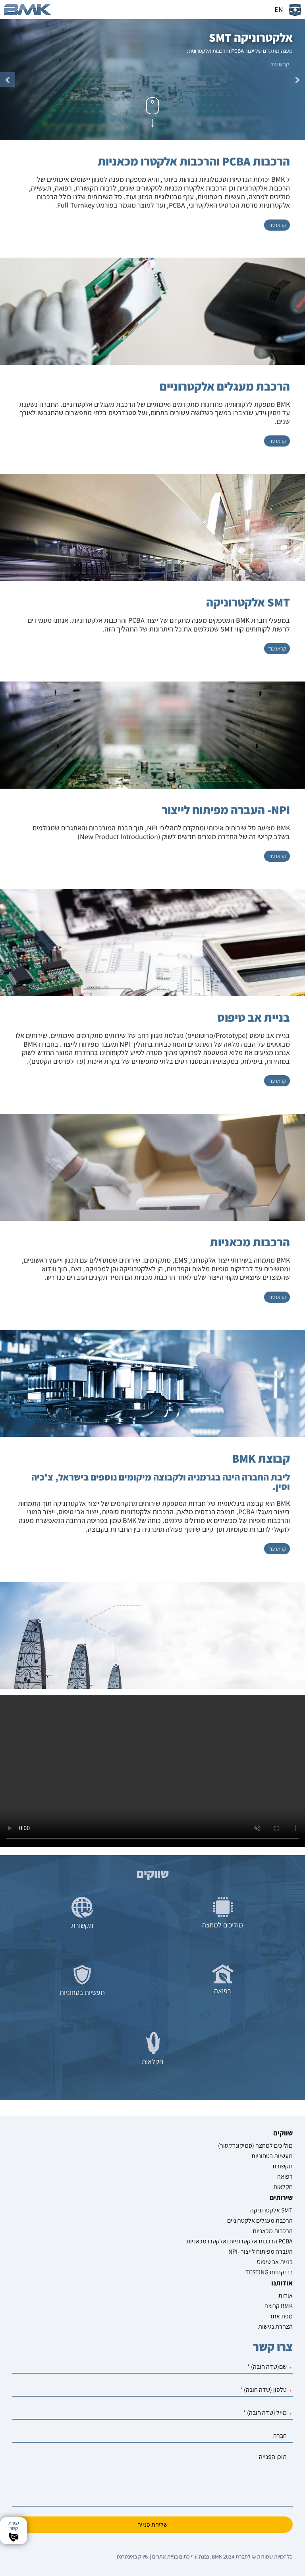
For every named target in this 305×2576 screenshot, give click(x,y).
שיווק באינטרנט (133, 2556)
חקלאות (283, 2187)
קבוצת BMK (278, 2306)
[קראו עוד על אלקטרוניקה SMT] (280, 64)
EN (278, 9)
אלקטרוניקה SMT (271, 2210)
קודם (7, 79)
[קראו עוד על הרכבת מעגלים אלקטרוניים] (277, 441)
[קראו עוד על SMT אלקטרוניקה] (277, 648)
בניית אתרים (165, 2556)
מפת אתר (281, 2316)
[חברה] (152, 2436)
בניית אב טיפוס (275, 2262)
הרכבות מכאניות (273, 2231)
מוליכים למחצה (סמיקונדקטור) (255, 2145)
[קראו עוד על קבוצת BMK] (277, 1548)
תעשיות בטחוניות (272, 2156)
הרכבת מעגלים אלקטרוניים (260, 2220)
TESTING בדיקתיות (269, 2272)
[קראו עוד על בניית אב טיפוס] (277, 1080)
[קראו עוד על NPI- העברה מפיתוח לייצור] (277, 856)
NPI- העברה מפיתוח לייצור (260, 2251)
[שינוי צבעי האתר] (295, 10)
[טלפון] (152, 2390)
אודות (285, 2295)
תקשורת (282, 2166)
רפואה (285, 2176)
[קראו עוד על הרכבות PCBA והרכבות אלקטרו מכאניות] (277, 225)
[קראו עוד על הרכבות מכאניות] (277, 1297)
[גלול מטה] (152, 112)
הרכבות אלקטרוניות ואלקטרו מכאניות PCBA (239, 2241)
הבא (297, 79)
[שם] (152, 2367)
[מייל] (152, 2413)
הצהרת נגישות (275, 2326)
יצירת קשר (13, 2526)
